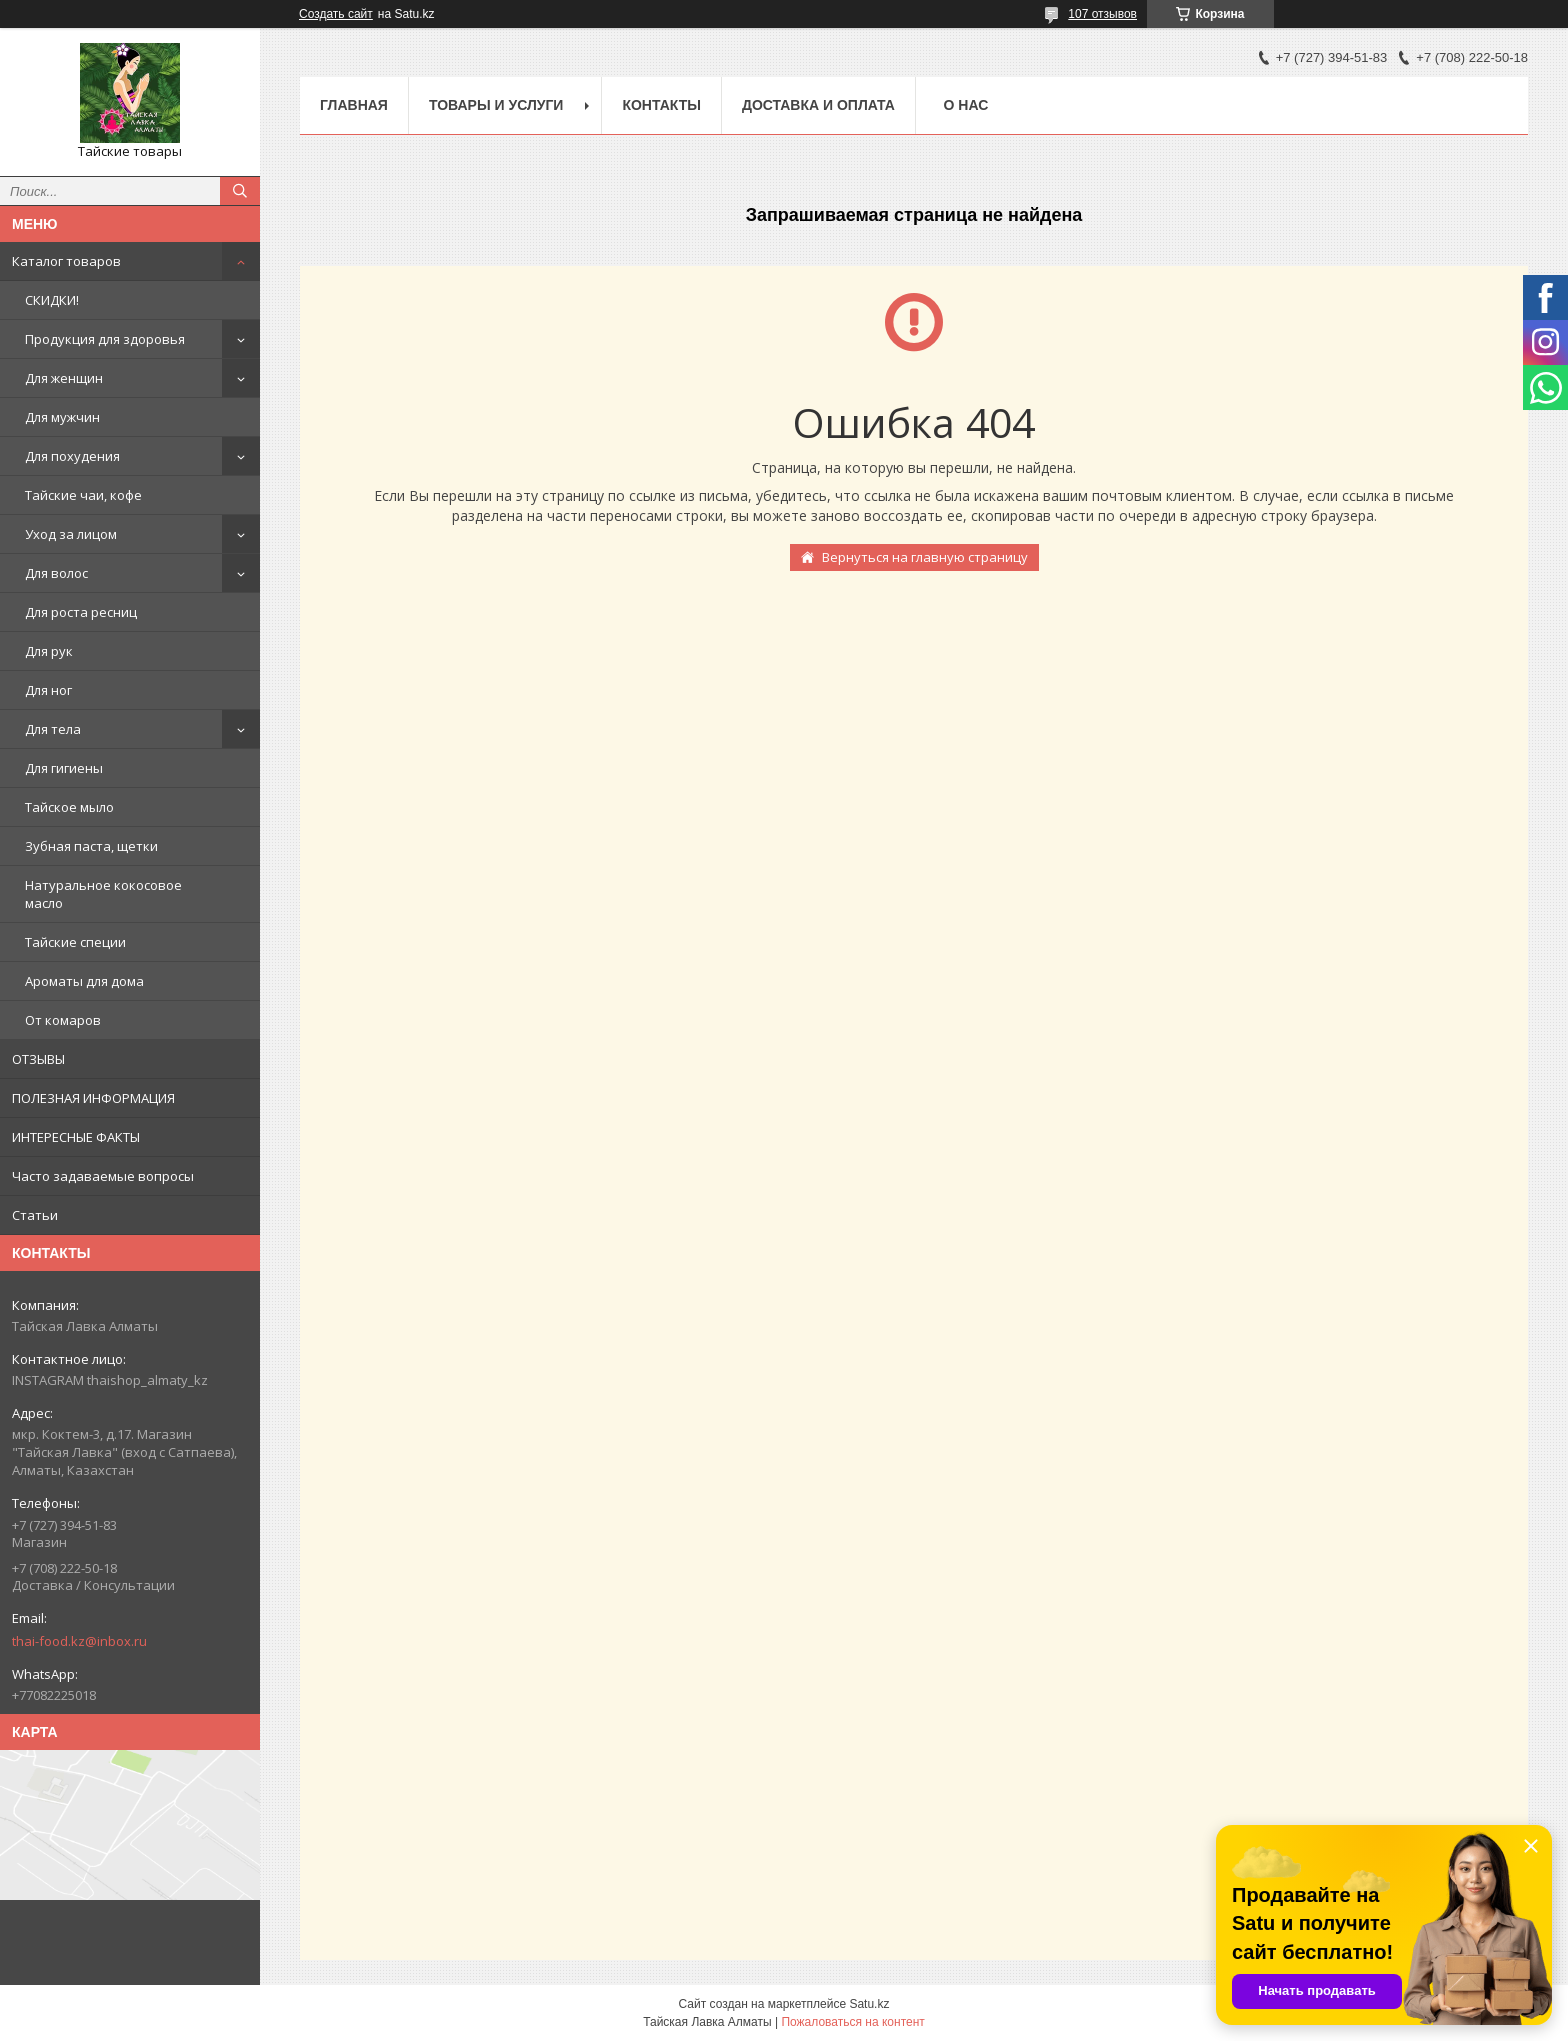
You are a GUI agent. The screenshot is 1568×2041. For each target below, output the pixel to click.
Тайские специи (75, 942)
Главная (354, 105)
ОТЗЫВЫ (38, 1059)
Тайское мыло (69, 807)
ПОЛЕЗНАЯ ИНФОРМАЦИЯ (93, 1098)
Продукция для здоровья (105, 339)
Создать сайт (336, 14)
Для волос (56, 573)
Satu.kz (869, 2004)
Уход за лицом (71, 534)
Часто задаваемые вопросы (103, 1176)
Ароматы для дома (84, 981)
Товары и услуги (496, 105)
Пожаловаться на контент (852, 2022)
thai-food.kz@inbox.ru (79, 1641)
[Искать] (240, 191)
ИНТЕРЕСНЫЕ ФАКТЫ (76, 1137)
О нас (966, 105)
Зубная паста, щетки (91, 846)
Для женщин (64, 378)
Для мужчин (62, 417)
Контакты (661, 105)
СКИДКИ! (52, 300)
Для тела (53, 729)
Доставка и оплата (818, 105)
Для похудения (72, 456)
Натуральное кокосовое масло (103, 894)
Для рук (49, 651)
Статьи (35, 1215)
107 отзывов (1102, 14)
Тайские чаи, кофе (83, 495)
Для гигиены (64, 768)
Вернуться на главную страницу (925, 557)
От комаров (63, 1020)
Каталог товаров (66, 261)
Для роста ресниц (81, 612)
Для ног (48, 690)
